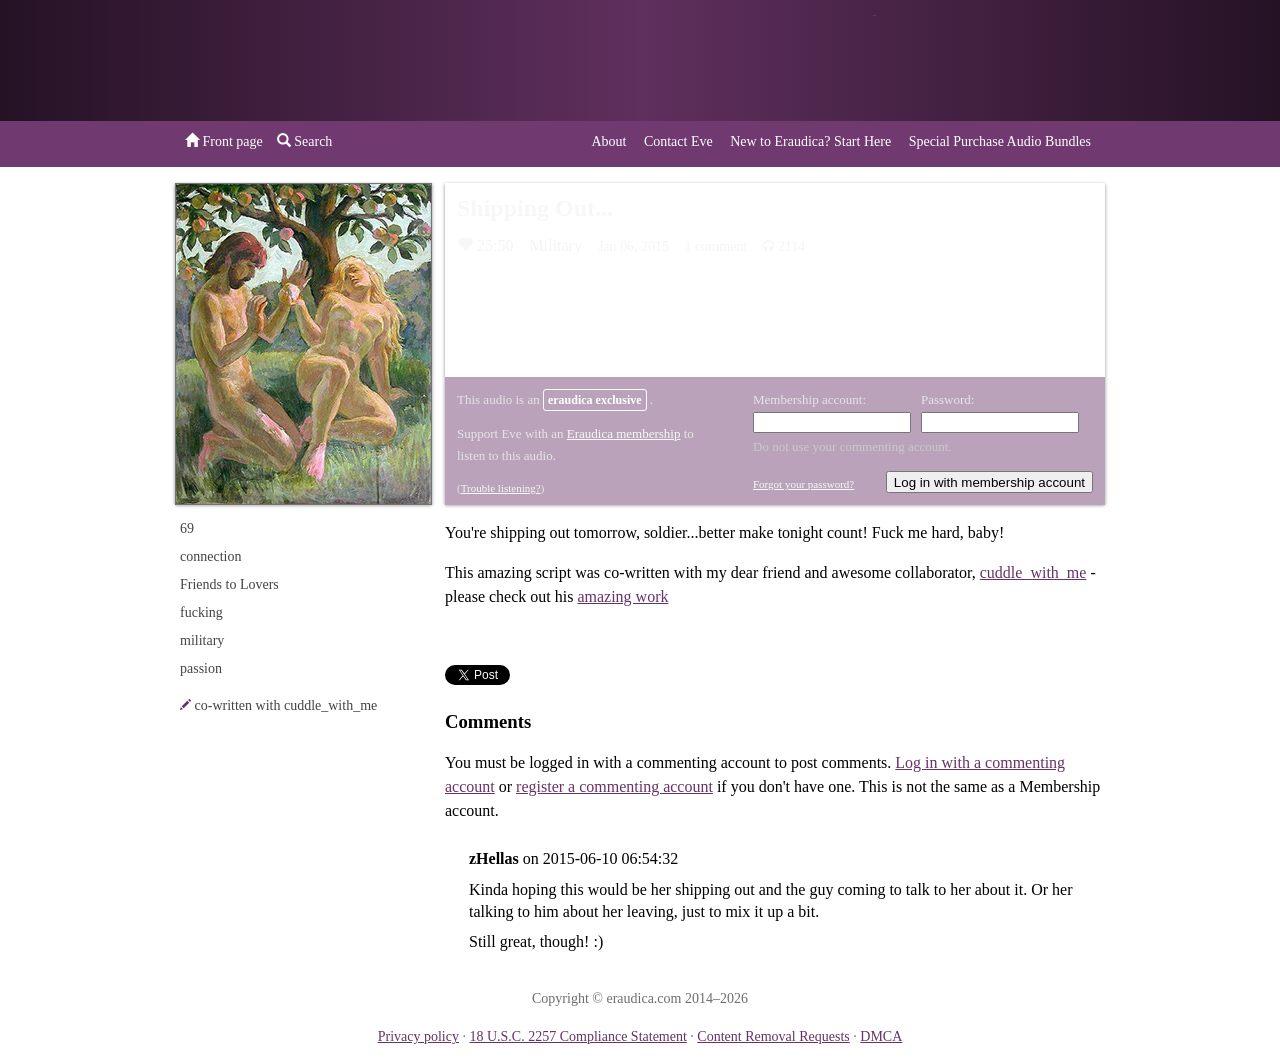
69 (187, 528)
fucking (201, 612)
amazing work (622, 596)
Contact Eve (678, 141)
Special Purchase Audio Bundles (1000, 141)
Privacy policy (418, 1036)
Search (305, 141)
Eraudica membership (624, 433)
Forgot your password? (803, 484)
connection (210, 556)
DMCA (881, 1036)
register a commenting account (614, 786)
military (202, 640)
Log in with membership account (989, 482)
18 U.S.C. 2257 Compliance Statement (577, 1036)
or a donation (1003, 60)
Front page (224, 141)
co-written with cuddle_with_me (286, 705)
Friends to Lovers (229, 584)
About (608, 141)
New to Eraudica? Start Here (810, 141)
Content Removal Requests (773, 1036)
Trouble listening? (501, 488)
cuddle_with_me (1033, 572)
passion (201, 668)
